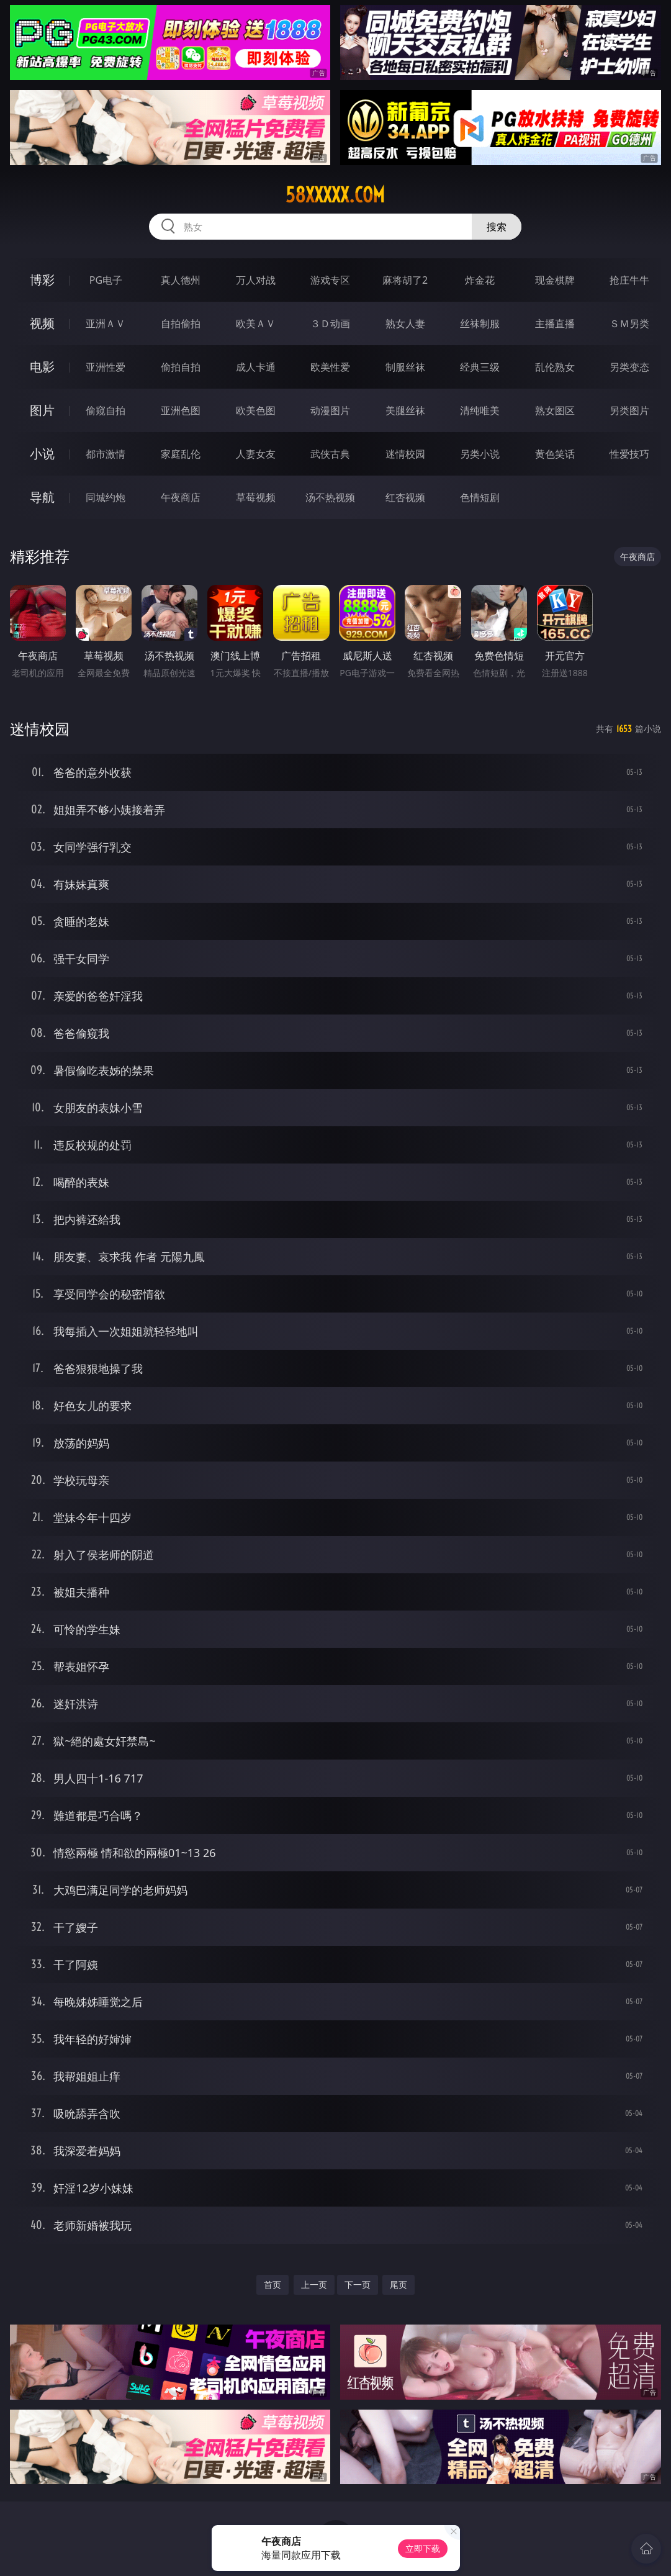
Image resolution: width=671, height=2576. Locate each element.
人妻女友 (256, 454)
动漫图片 (330, 410)
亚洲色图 (180, 410)
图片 (42, 410)
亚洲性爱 (105, 367)
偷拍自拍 (180, 367)
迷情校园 (405, 454)
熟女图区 (555, 410)
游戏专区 (330, 280)
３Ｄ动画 (330, 323)
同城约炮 (105, 497)
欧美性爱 (330, 367)
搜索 (497, 226)
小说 (42, 453)
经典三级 (480, 367)
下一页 (358, 2284)
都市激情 (105, 454)
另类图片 (629, 410)
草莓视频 (256, 497)
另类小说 (480, 454)
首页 (272, 2284)
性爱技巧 (629, 454)
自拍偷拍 (180, 323)
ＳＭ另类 (629, 323)
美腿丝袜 (405, 410)
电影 (42, 366)
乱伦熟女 (555, 367)
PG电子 (105, 280)
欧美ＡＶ (256, 323)
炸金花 (480, 280)
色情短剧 (480, 497)
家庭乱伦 (180, 454)
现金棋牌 (555, 280)
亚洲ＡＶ (105, 323)
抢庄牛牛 (629, 280)
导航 (42, 497)
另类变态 (629, 367)
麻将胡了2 (405, 280)
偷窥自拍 (105, 410)
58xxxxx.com (335, 195)
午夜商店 (180, 497)
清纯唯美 (480, 410)
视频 (42, 323)
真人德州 (180, 280)
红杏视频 (405, 497)
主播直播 (555, 323)
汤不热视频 (330, 497)
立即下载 (422, 2548)
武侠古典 (330, 454)
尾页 (398, 2284)
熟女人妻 (405, 323)
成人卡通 (256, 367)
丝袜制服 (480, 323)
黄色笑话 (555, 454)
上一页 (314, 2284)
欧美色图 (256, 410)
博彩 (42, 279)
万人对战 (256, 280)
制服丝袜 (405, 367)
